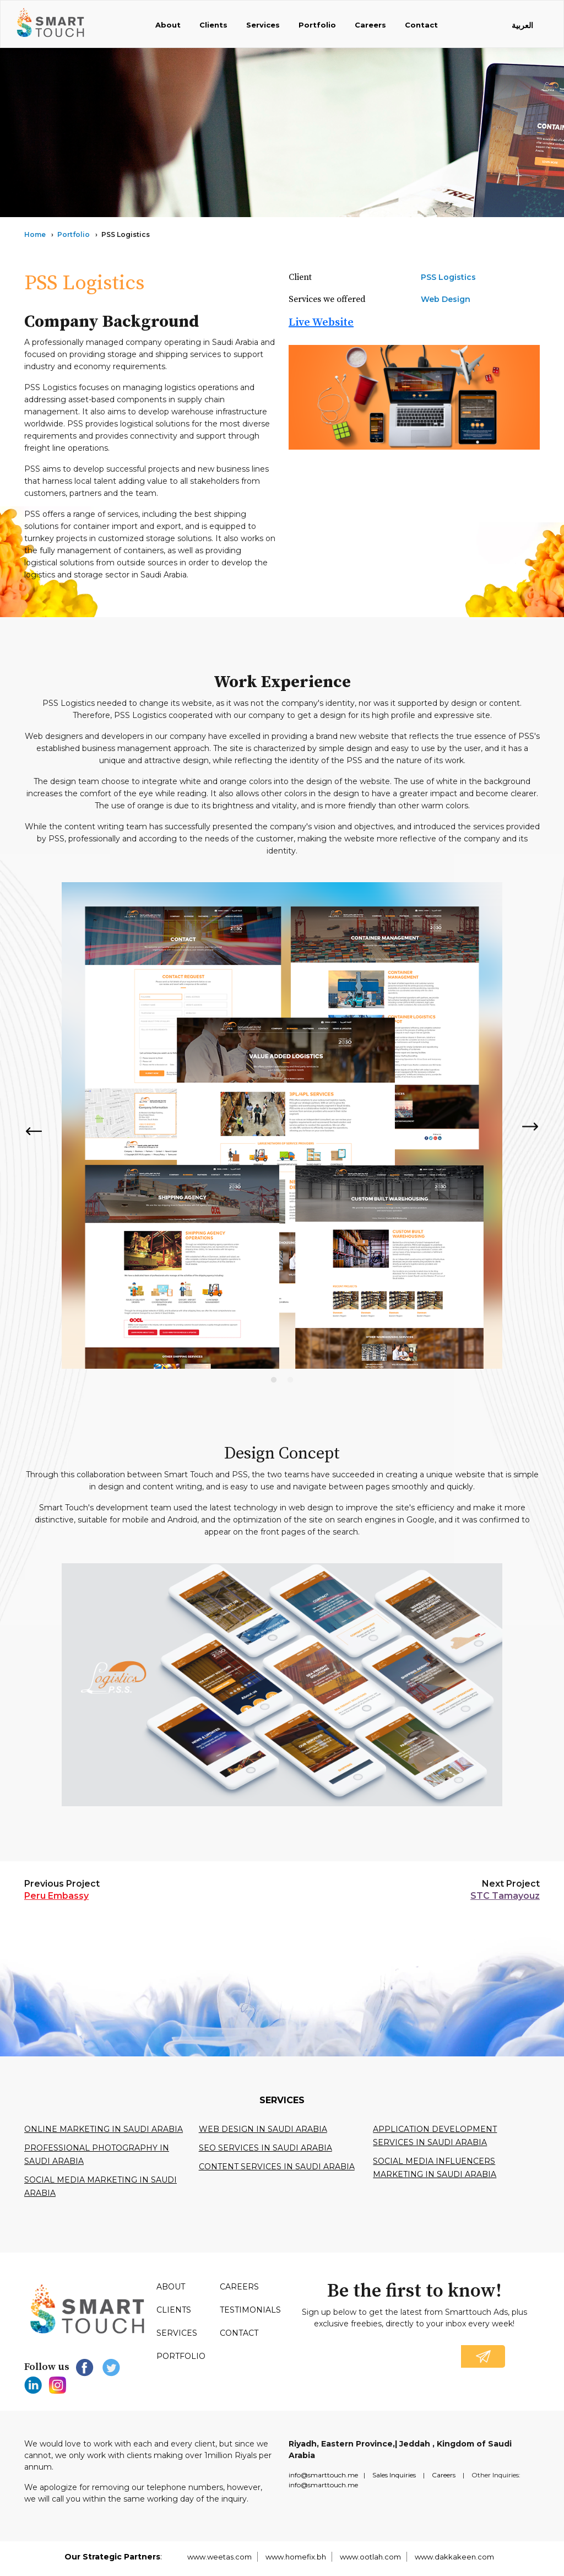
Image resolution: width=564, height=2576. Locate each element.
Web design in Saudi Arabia (263, 2129)
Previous (33, 1131)
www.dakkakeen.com (454, 2556)
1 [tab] (273, 1380)
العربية (522, 25)
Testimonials (250, 2310)
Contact (421, 24)
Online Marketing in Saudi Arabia (103, 2129)
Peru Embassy (56, 1896)
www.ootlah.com (370, 2556)
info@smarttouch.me (323, 2475)
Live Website (321, 323)
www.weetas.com (219, 2556)
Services (263, 24)
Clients (213, 24)
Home (35, 234)
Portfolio (317, 24)
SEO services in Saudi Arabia (265, 2148)
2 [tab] (290, 1380)
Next (531, 1127)
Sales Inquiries (394, 2475)
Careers (370, 24)
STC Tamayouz (505, 1896)
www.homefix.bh (295, 2556)
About (168, 24)
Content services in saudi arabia (277, 2167)
